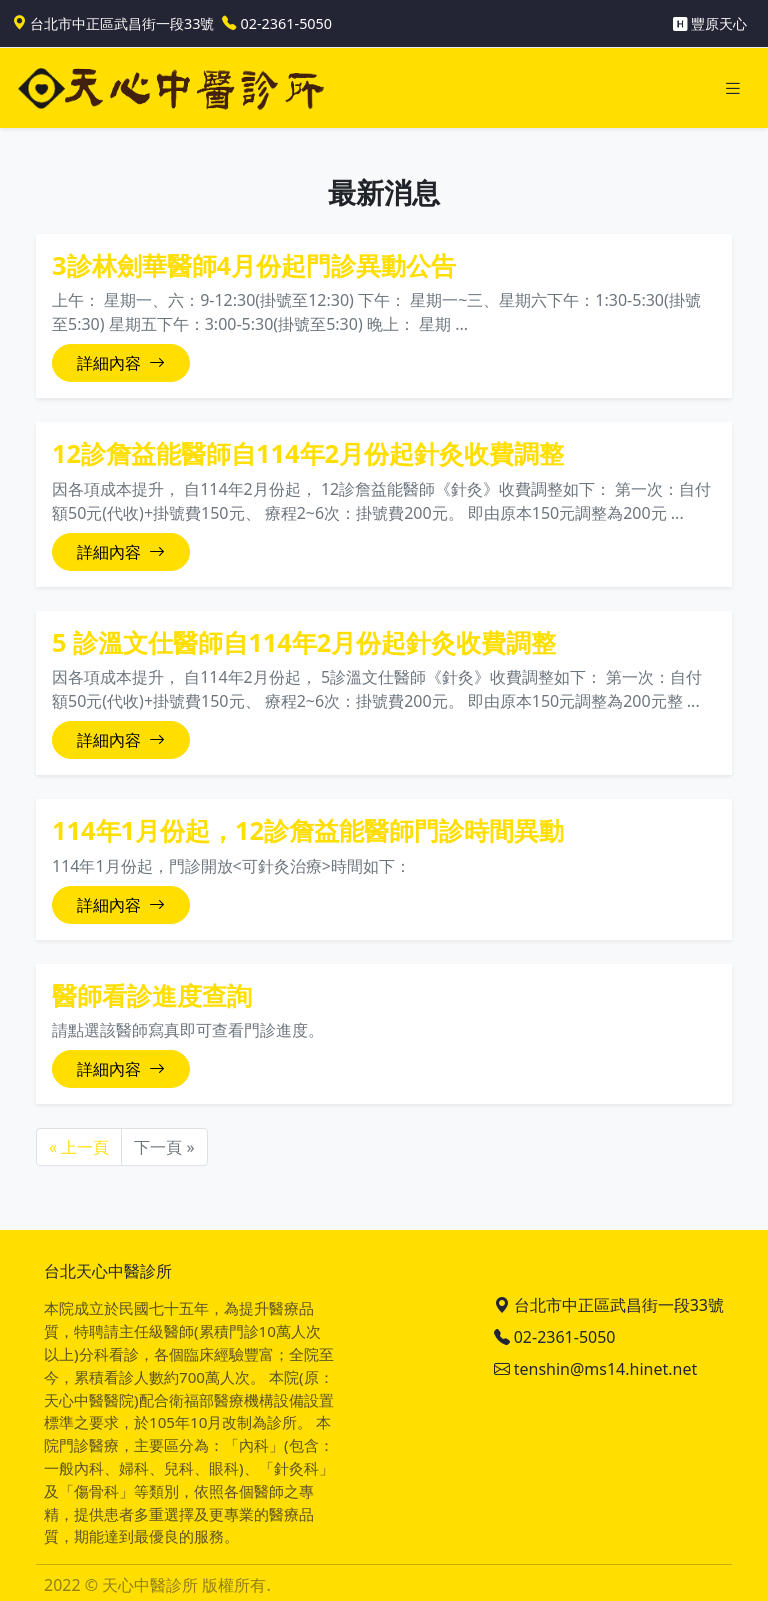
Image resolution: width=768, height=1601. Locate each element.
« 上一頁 (79, 1147)
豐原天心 (710, 23)
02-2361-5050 (555, 1337)
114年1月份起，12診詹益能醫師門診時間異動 (308, 830)
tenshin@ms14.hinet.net (596, 1369)
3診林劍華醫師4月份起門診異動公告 (254, 265)
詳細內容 (121, 363)
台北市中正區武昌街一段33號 (609, 1305)
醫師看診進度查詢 (152, 995)
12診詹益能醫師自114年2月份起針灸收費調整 (308, 453)
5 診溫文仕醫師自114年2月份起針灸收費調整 (304, 642)
